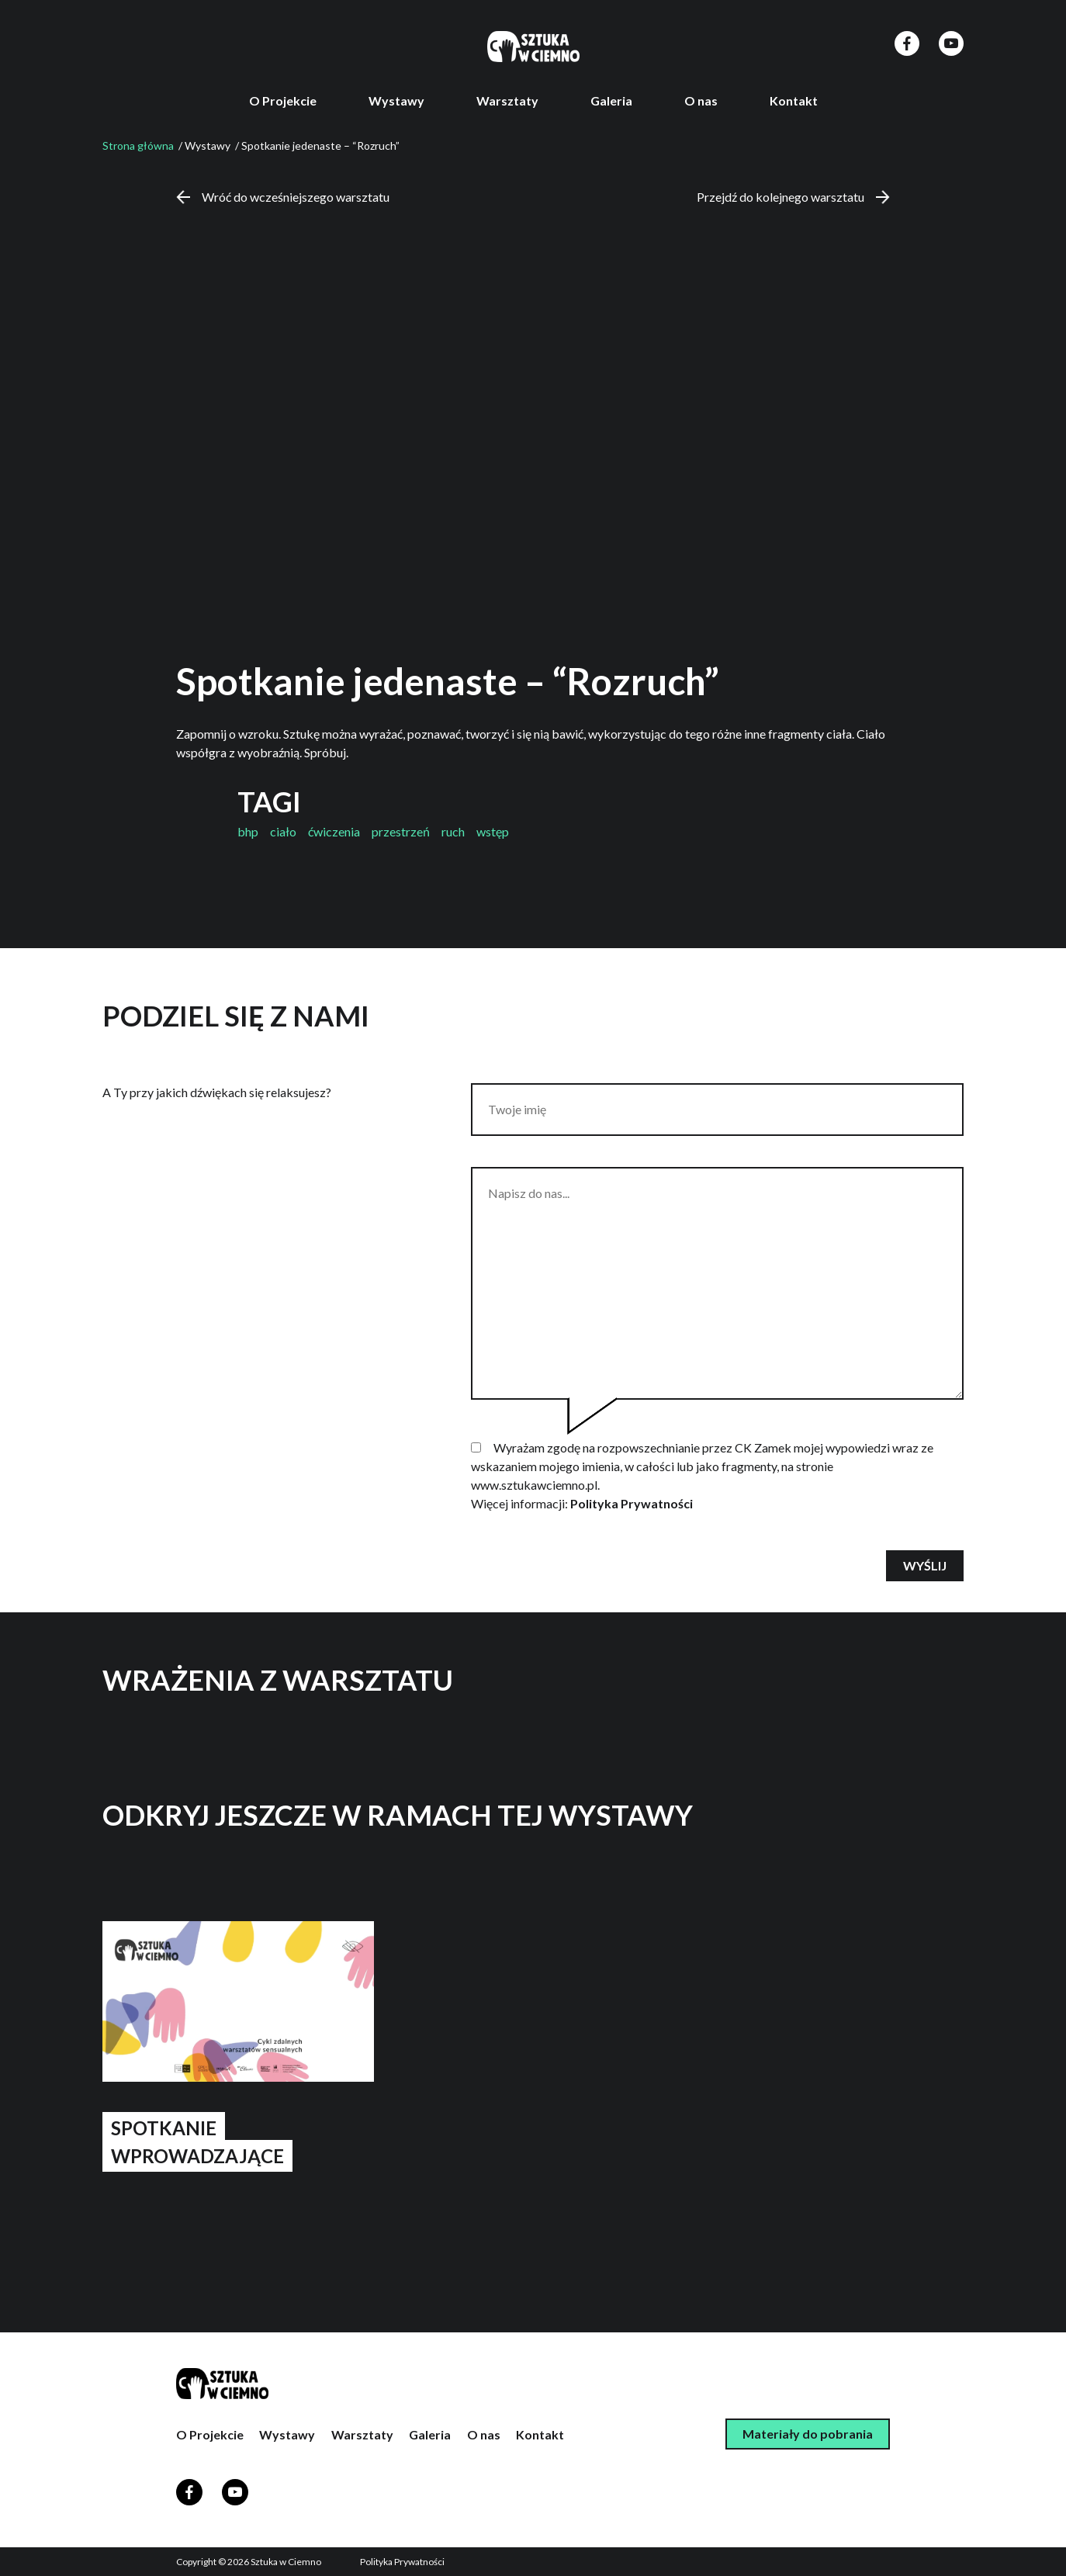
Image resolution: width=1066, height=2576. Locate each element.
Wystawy (396, 100)
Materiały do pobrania (807, 2433)
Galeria (611, 100)
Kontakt (794, 100)
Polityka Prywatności (631, 1503)
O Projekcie (283, 100)
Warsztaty (507, 100)
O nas (701, 100)
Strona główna (138, 145)
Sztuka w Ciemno (286, 2561)
